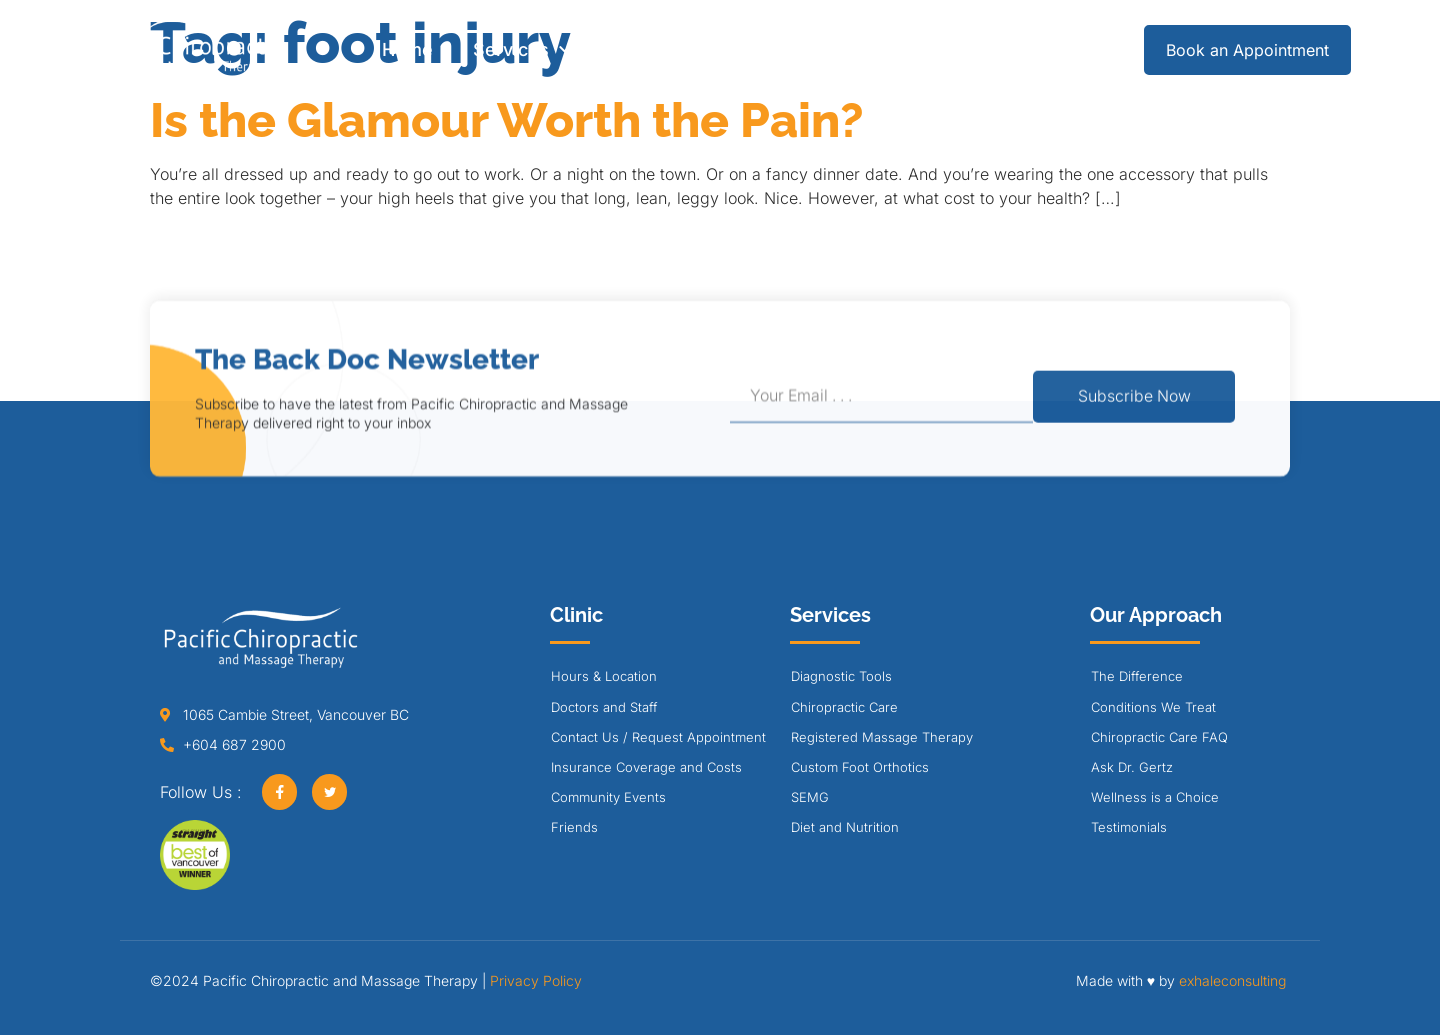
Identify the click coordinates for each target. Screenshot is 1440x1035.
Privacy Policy (536, 980)
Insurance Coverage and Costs (646, 767)
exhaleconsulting (1232, 980)
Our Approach (791, 50)
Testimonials (1129, 827)
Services (521, 50)
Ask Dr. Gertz (1132, 767)
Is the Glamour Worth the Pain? (507, 120)
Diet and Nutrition (845, 827)
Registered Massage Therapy (882, 737)
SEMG (810, 797)
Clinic (645, 50)
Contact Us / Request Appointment (658, 737)
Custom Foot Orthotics (860, 767)
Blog (921, 49)
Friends (574, 827)
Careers (1015, 49)
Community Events (608, 797)
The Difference (1137, 676)
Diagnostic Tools (841, 676)
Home (407, 49)
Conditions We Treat (1153, 707)
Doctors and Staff (604, 707)
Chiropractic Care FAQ (1159, 737)
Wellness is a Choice (1155, 797)
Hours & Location (604, 676)
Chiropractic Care (844, 707)
